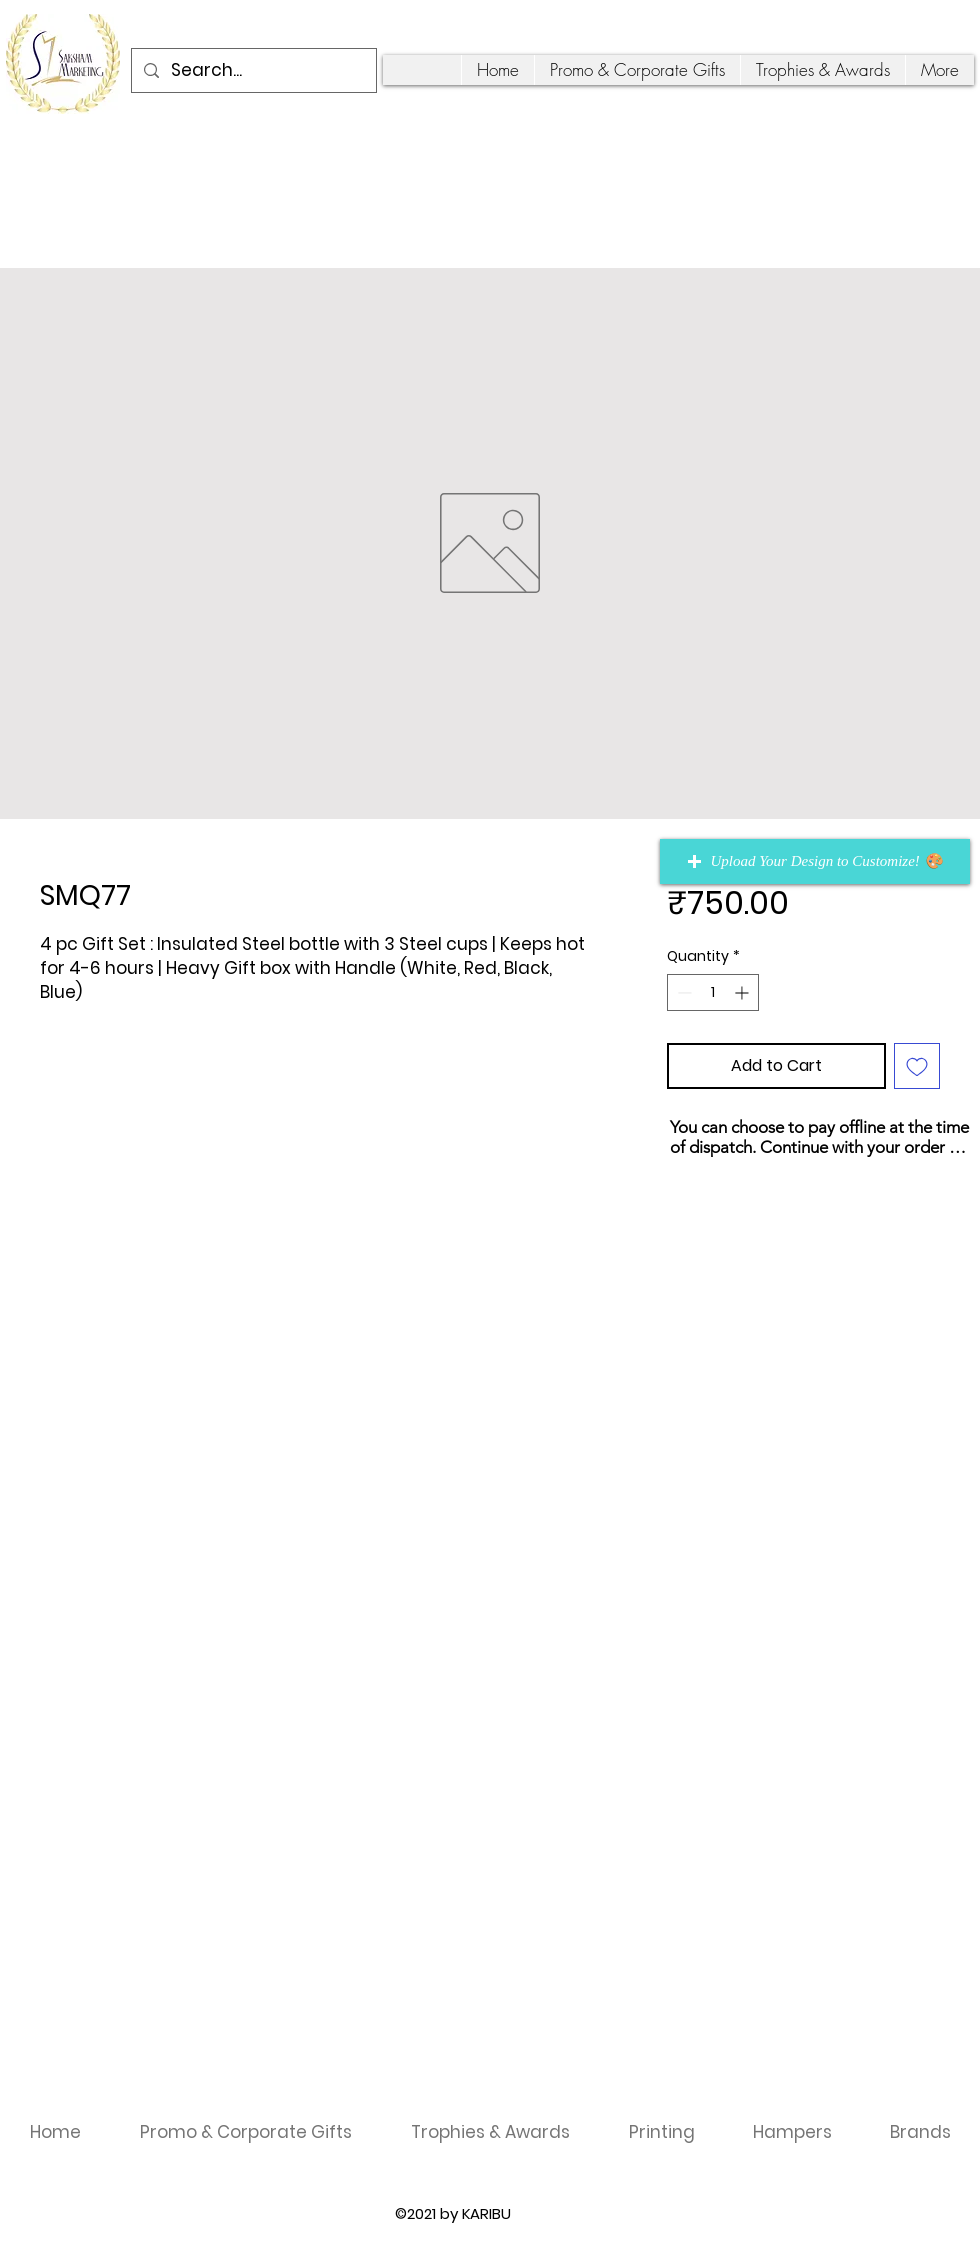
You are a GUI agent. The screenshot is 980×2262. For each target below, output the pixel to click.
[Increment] (743, 992)
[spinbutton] (713, 992)
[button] (815, 861)
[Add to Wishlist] (917, 1066)
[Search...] (252, 70)
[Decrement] (682, 992)
